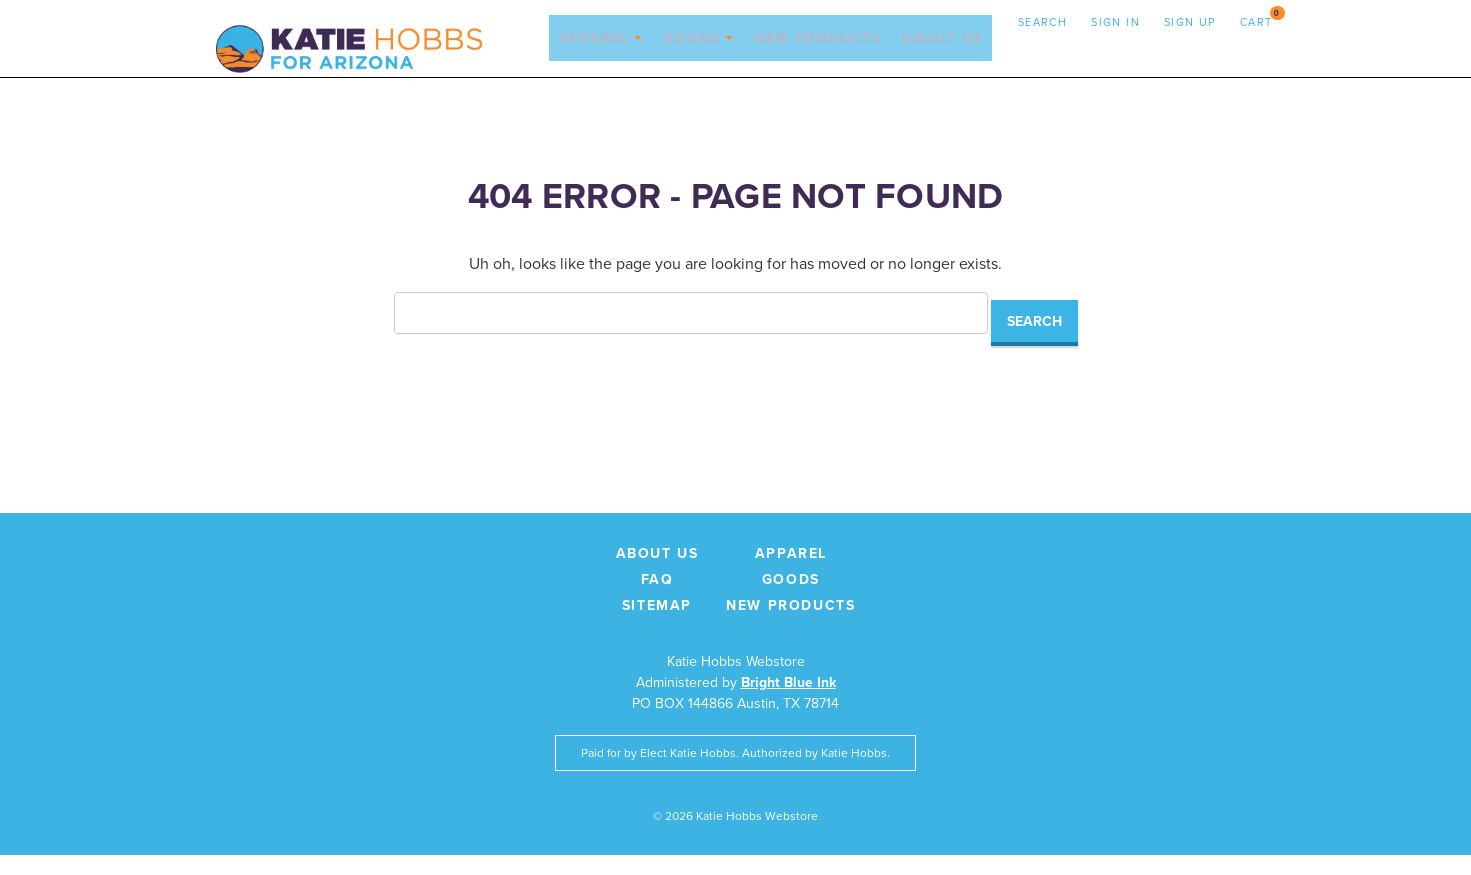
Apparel (600, 53)
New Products (817, 53)
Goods (698, 53)
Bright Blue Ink (788, 702)
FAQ (657, 599)
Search (1042, 22)
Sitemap (657, 625)
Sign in (1115, 22)
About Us (941, 53)
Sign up (1190, 22)
